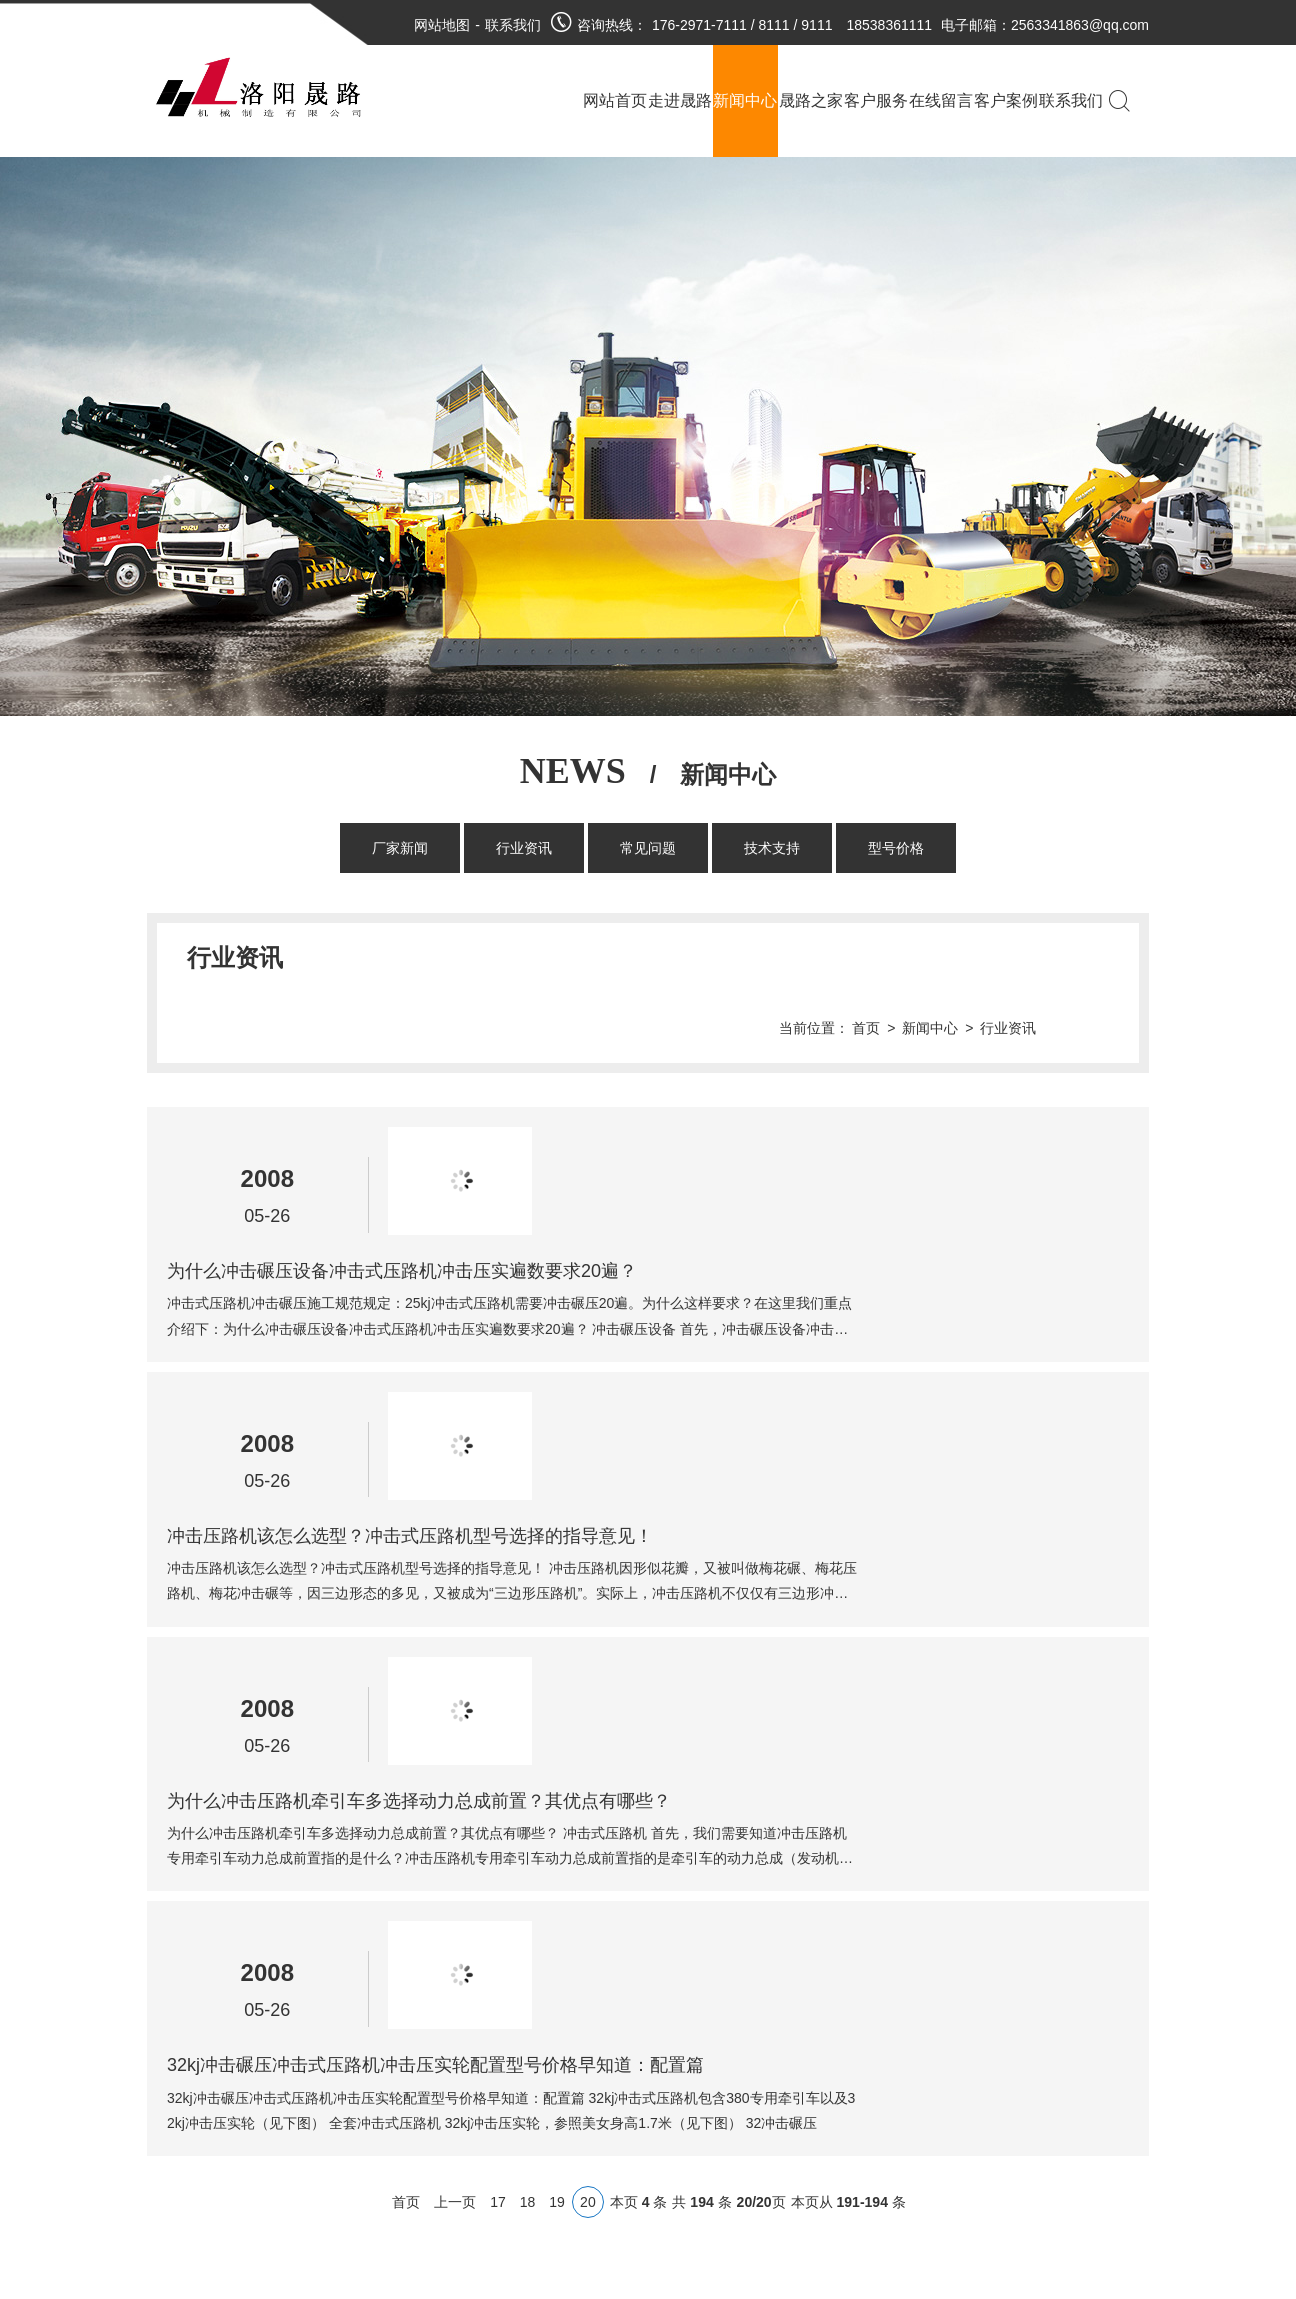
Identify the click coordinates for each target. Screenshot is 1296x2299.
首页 (936, 958)
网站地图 (442, 25)
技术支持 (772, 848)
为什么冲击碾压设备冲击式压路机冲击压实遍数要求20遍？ (729, 1093)
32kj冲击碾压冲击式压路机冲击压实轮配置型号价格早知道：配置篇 (762, 1567)
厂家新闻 (400, 848)
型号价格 (896, 848)
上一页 (455, 1705)
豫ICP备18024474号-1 (589, 2006)
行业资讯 (524, 848)
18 (528, 1705)
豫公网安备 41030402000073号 (562, 2046)
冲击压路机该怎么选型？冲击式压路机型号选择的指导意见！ (737, 1251)
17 (498, 1705)
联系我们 (513, 25)
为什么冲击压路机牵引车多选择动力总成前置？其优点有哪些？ (746, 1409)
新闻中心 (1000, 958)
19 (557, 1705)
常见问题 (648, 848)
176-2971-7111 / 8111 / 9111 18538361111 (792, 25)
